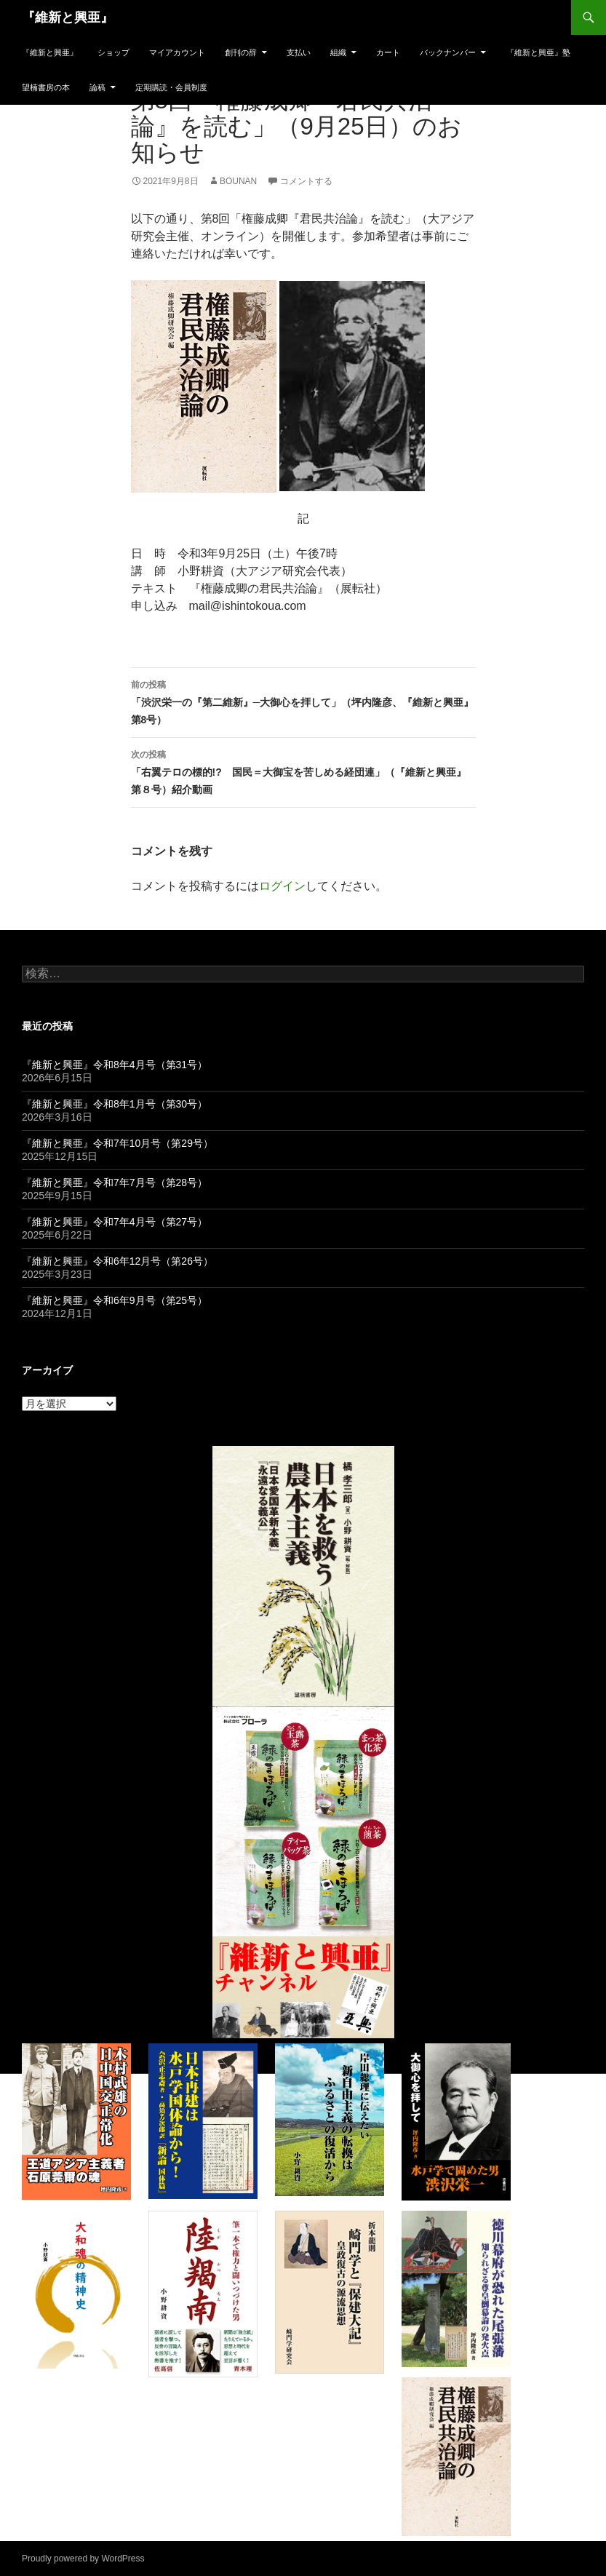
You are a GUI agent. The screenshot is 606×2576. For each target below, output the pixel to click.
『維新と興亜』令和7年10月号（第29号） (117, 1143)
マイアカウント (177, 52)
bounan (238, 181)
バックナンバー (448, 52)
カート (388, 52)
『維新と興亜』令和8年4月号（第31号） (114, 1064)
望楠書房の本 (46, 87)
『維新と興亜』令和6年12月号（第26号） (117, 1261)
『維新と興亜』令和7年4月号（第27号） (114, 1222)
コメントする (306, 181)
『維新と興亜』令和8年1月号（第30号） (114, 1104)
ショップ (113, 52)
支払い (299, 52)
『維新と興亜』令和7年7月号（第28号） (114, 1182)
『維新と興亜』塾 (538, 52)
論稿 (97, 87)
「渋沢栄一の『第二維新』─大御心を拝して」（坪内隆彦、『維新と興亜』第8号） (303, 701)
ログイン (282, 886)
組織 (338, 52)
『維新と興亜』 (67, 17)
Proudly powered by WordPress (83, 2558)
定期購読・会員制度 (171, 87)
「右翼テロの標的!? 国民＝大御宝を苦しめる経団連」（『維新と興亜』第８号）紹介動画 (303, 770)
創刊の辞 (241, 52)
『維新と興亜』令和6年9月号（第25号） (114, 1300)
